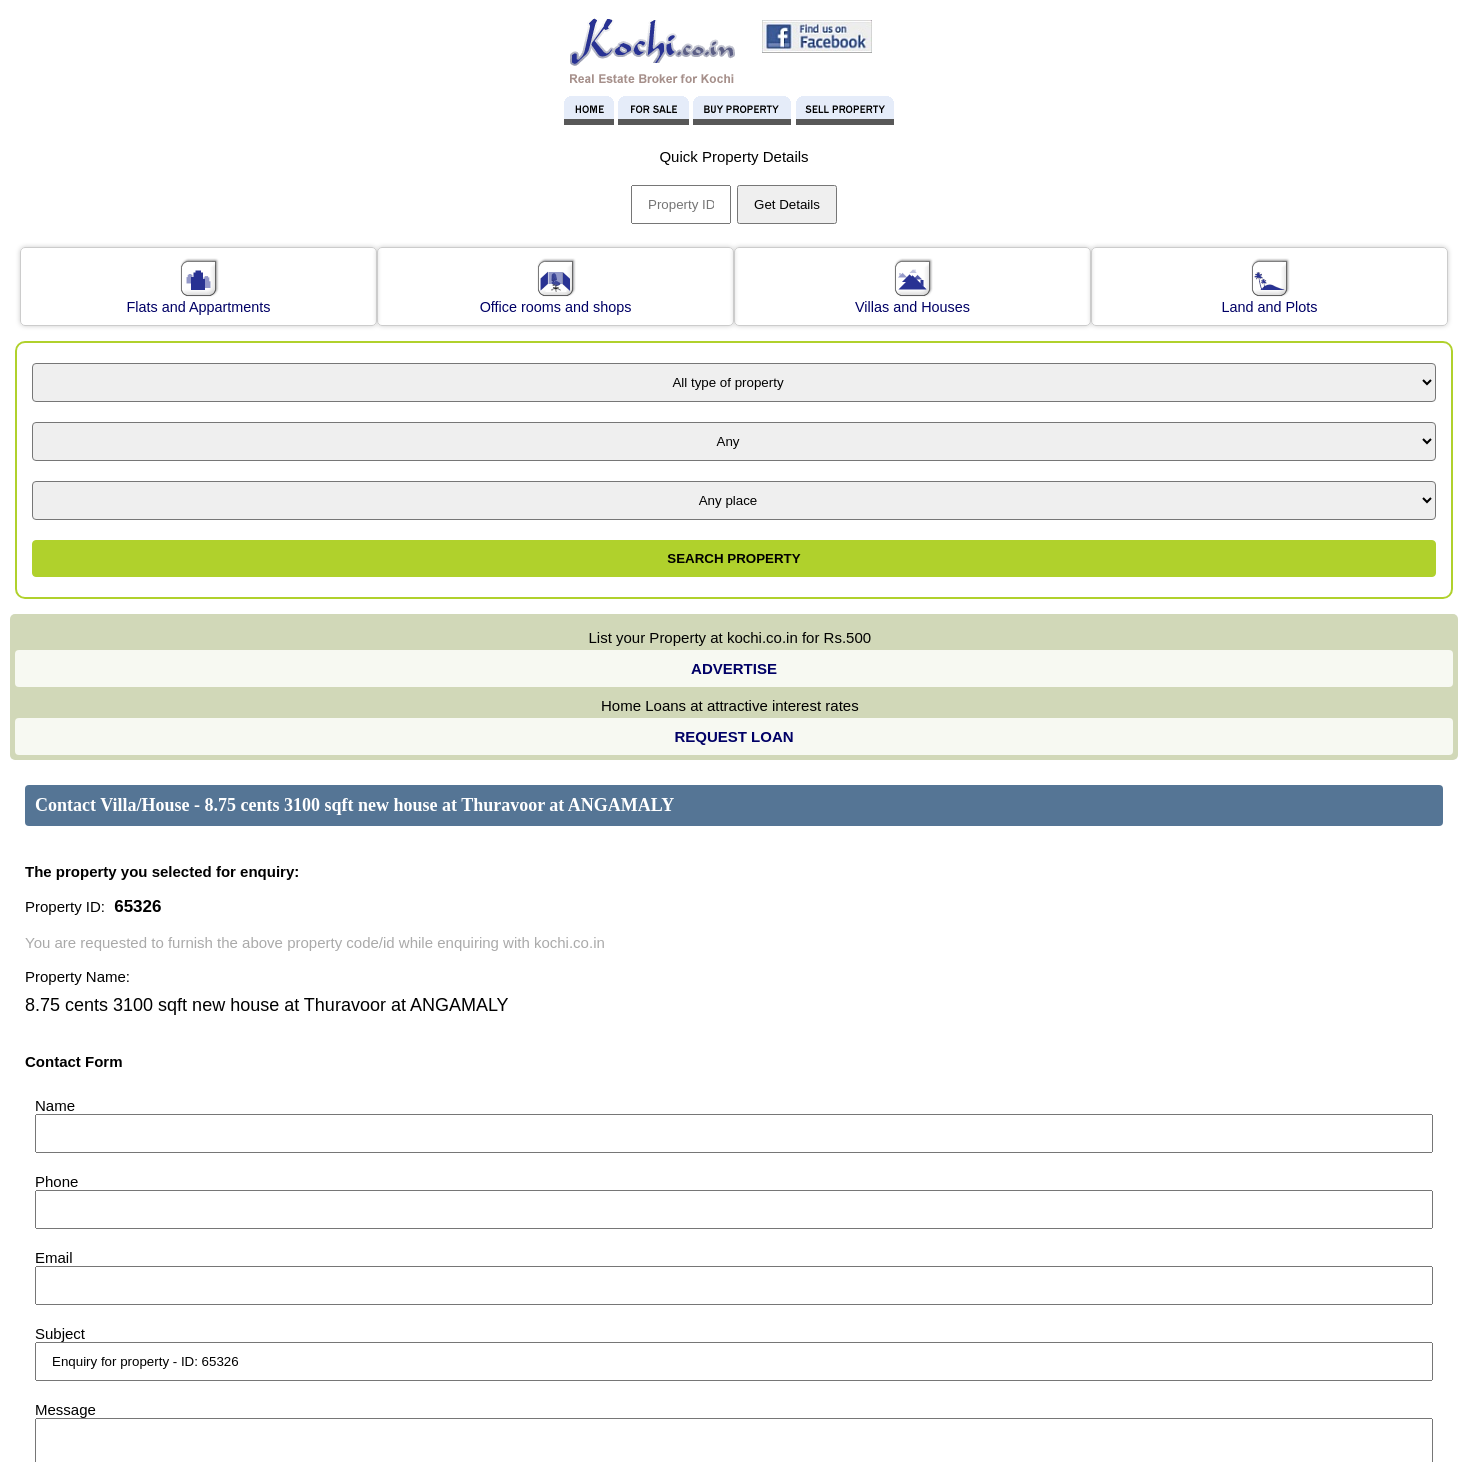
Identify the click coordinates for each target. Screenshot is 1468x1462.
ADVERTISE (734, 668)
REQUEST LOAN (733, 736)
